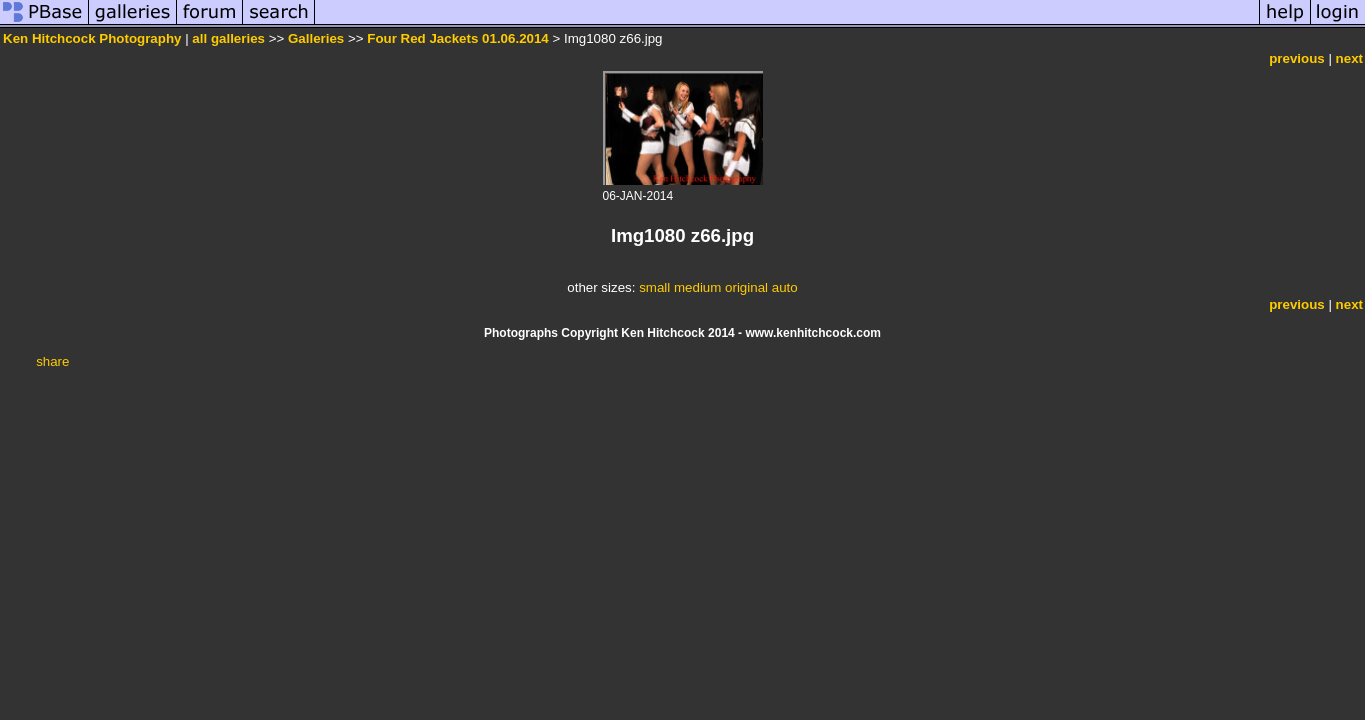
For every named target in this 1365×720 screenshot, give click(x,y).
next (1349, 58)
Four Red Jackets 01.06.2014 (458, 38)
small (654, 287)
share (52, 361)
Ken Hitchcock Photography (92, 38)
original (746, 287)
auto (785, 287)
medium (697, 287)
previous (1297, 58)
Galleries (316, 38)
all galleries (228, 38)
